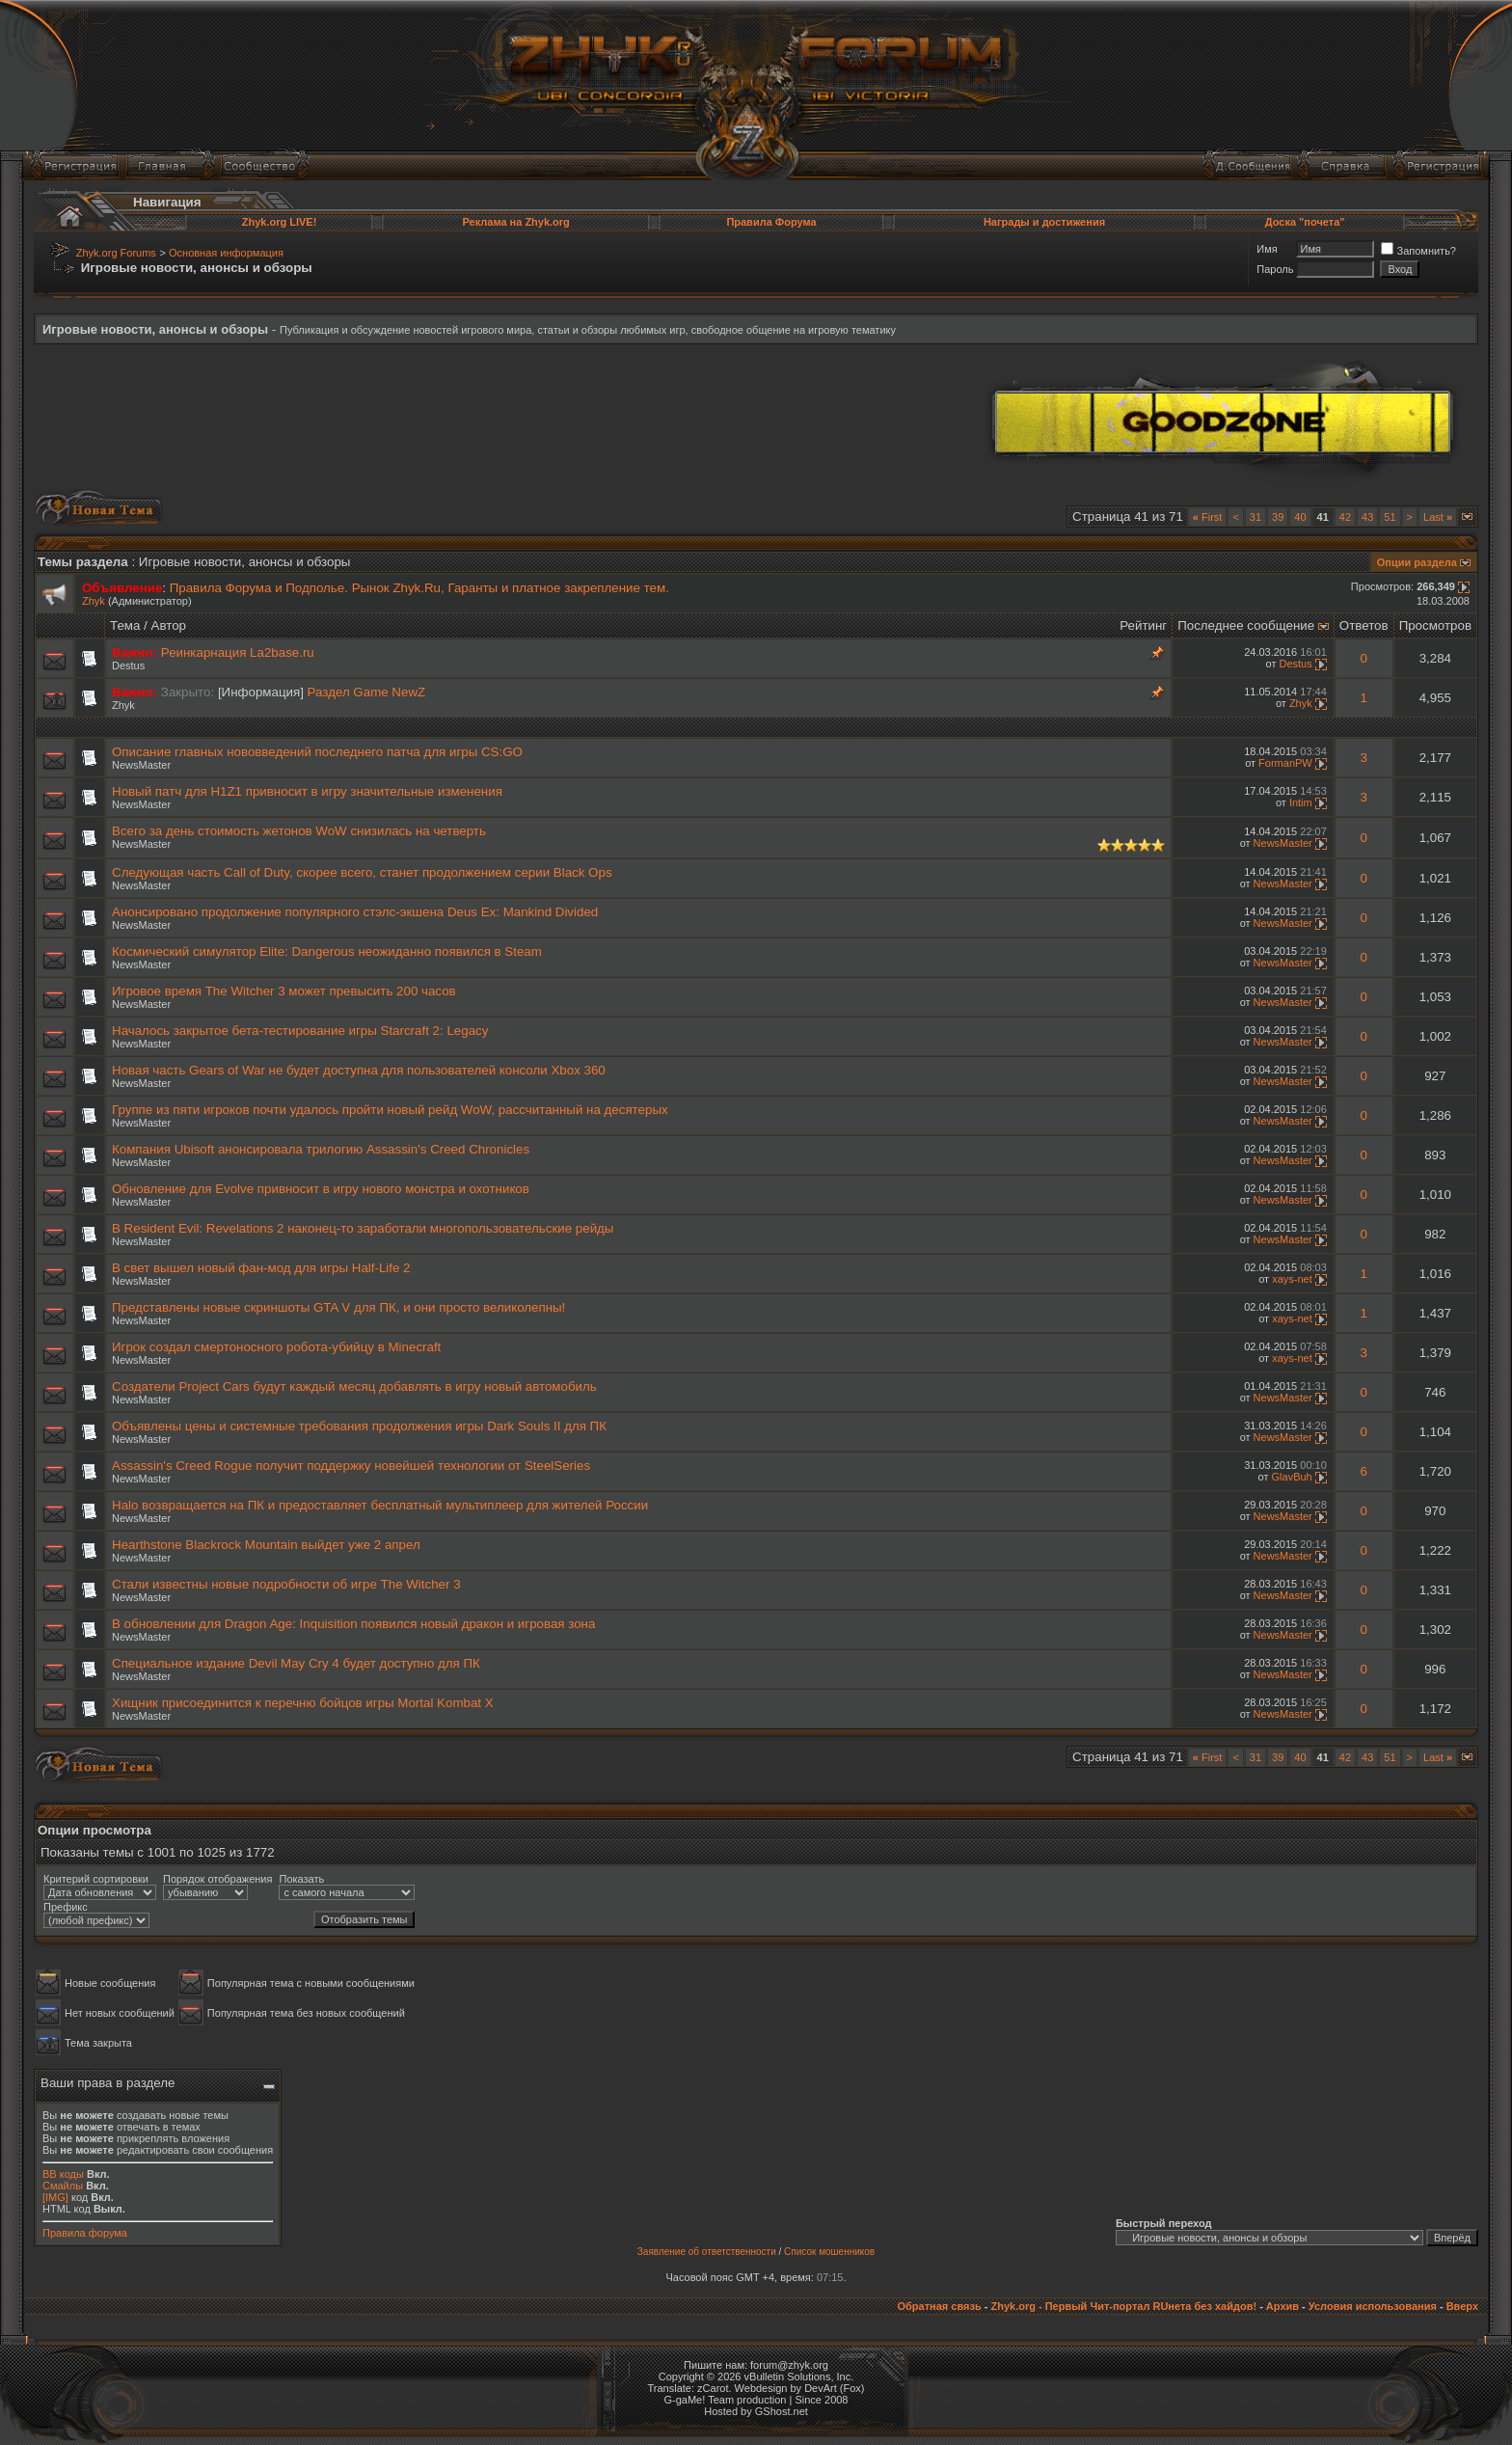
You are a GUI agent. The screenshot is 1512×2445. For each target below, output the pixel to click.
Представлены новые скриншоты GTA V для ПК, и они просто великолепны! (338, 1307)
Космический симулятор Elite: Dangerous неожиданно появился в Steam (327, 951)
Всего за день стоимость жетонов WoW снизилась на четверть (299, 831)
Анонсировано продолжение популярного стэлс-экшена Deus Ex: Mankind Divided (355, 912)
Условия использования (1373, 2306)
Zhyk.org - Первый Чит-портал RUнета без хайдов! (1123, 2306)
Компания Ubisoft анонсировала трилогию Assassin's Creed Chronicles (320, 1149)
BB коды (63, 2174)
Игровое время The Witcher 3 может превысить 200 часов (284, 991)
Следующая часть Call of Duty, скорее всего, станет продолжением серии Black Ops (362, 872)
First (1208, 517)
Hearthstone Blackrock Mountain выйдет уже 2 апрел (266, 1544)
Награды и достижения (1044, 222)
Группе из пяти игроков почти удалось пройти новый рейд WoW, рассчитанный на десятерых (390, 1109)
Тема (125, 625)
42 (1345, 517)
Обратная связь (939, 2306)
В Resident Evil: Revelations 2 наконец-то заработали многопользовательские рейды (362, 1228)
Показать (301, 1879)
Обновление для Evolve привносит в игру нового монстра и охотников (320, 1189)
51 (1389, 517)
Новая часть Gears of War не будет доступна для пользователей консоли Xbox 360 (359, 1070)
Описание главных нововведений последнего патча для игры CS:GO (317, 752)
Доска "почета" (1305, 222)
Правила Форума (771, 222)
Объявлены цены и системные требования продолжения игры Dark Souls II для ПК (359, 1426)
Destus (128, 665)
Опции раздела (1417, 562)
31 (1255, 517)
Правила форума (84, 2233)
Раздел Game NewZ (367, 692)
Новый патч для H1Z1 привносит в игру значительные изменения (307, 791)
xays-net (1292, 1279)
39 (1277, 517)
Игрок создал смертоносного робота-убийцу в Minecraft (276, 1347)
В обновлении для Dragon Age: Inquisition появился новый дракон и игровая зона (353, 1623)
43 (1367, 517)
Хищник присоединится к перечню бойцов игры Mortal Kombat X (303, 1703)
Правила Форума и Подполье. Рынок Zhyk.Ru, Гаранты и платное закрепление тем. (419, 588)
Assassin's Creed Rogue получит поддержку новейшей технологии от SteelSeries (351, 1465)
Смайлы (62, 2185)
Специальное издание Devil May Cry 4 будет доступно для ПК (296, 1663)
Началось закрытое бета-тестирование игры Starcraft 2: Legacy (300, 1030)
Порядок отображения (217, 1879)
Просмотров (1435, 625)
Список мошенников (829, 2251)
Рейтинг (1143, 625)
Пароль (1274, 269)
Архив (1282, 2306)
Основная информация (226, 252)
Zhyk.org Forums (116, 252)
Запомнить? (1418, 251)
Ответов (1364, 625)
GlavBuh (1292, 1476)
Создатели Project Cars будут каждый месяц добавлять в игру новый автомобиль (354, 1386)
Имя (1266, 249)
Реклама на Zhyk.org (515, 222)
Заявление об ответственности (706, 2251)
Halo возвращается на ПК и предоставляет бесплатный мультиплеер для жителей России (380, 1505)
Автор (168, 625)
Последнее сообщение (1245, 625)
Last (1437, 517)
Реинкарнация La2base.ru (237, 652)
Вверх (1462, 2306)
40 (1300, 517)
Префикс (65, 1907)
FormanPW (1285, 763)
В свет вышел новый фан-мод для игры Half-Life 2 (261, 1268)
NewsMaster (141, 765)
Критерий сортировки (95, 1879)
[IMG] (55, 2197)
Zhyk (93, 601)
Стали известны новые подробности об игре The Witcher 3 (286, 1584)
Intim (1300, 802)
